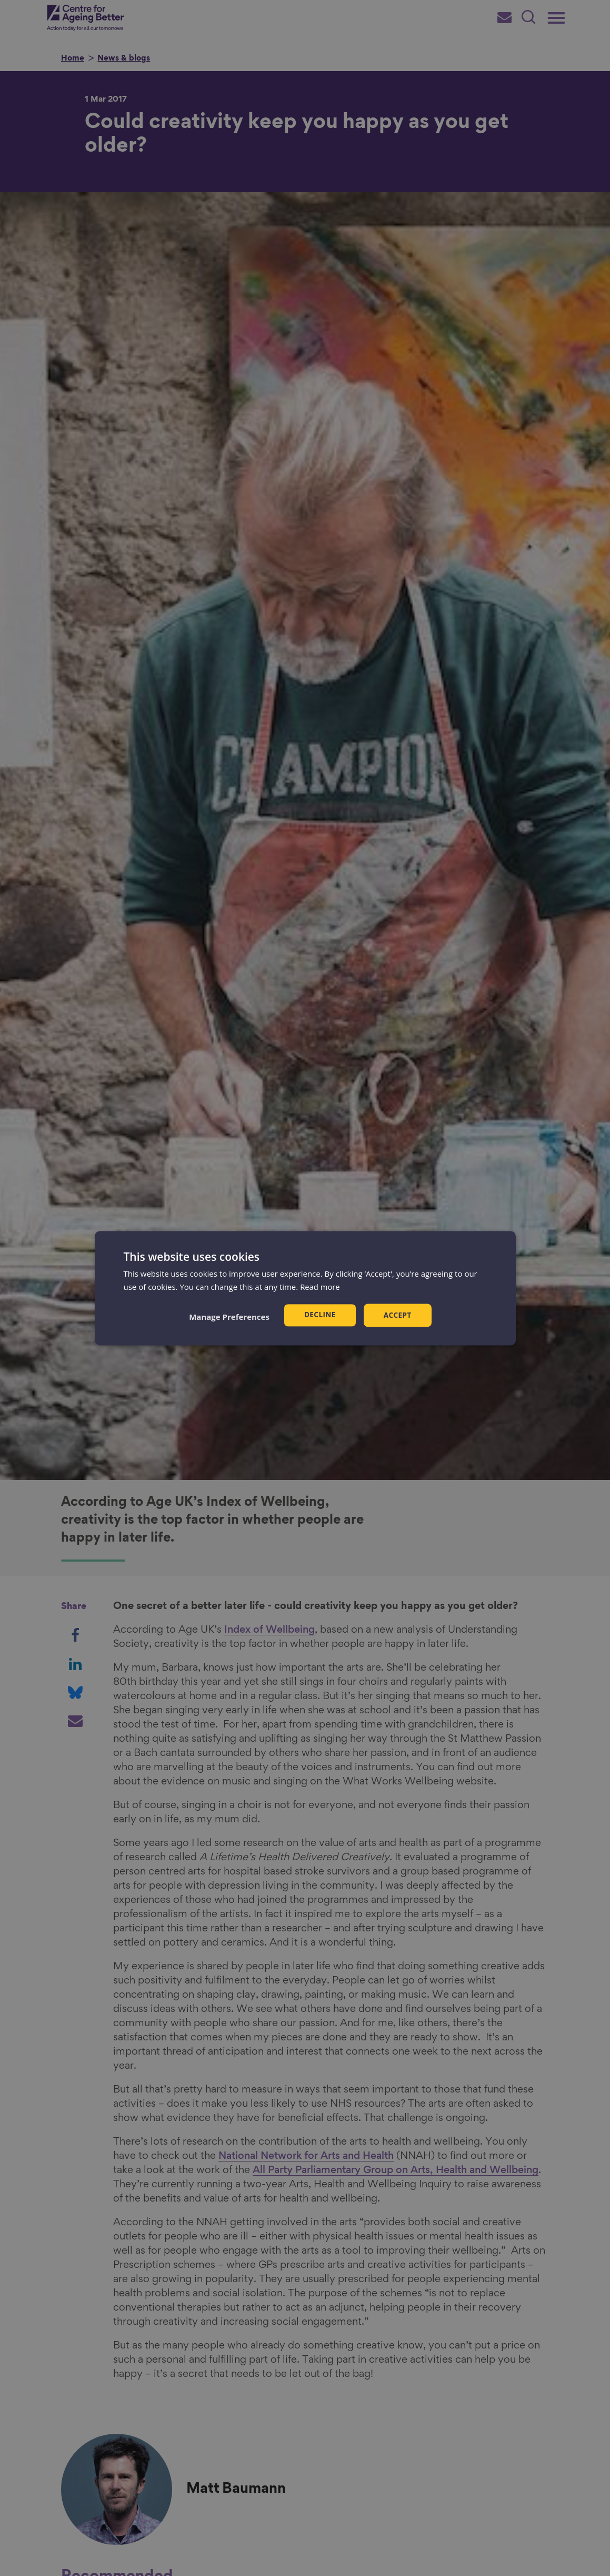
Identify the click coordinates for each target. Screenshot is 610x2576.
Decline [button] (319, 1315)
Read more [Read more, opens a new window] (320, 1286)
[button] (228, 1316)
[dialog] (305, 1288)
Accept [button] (398, 1315)
